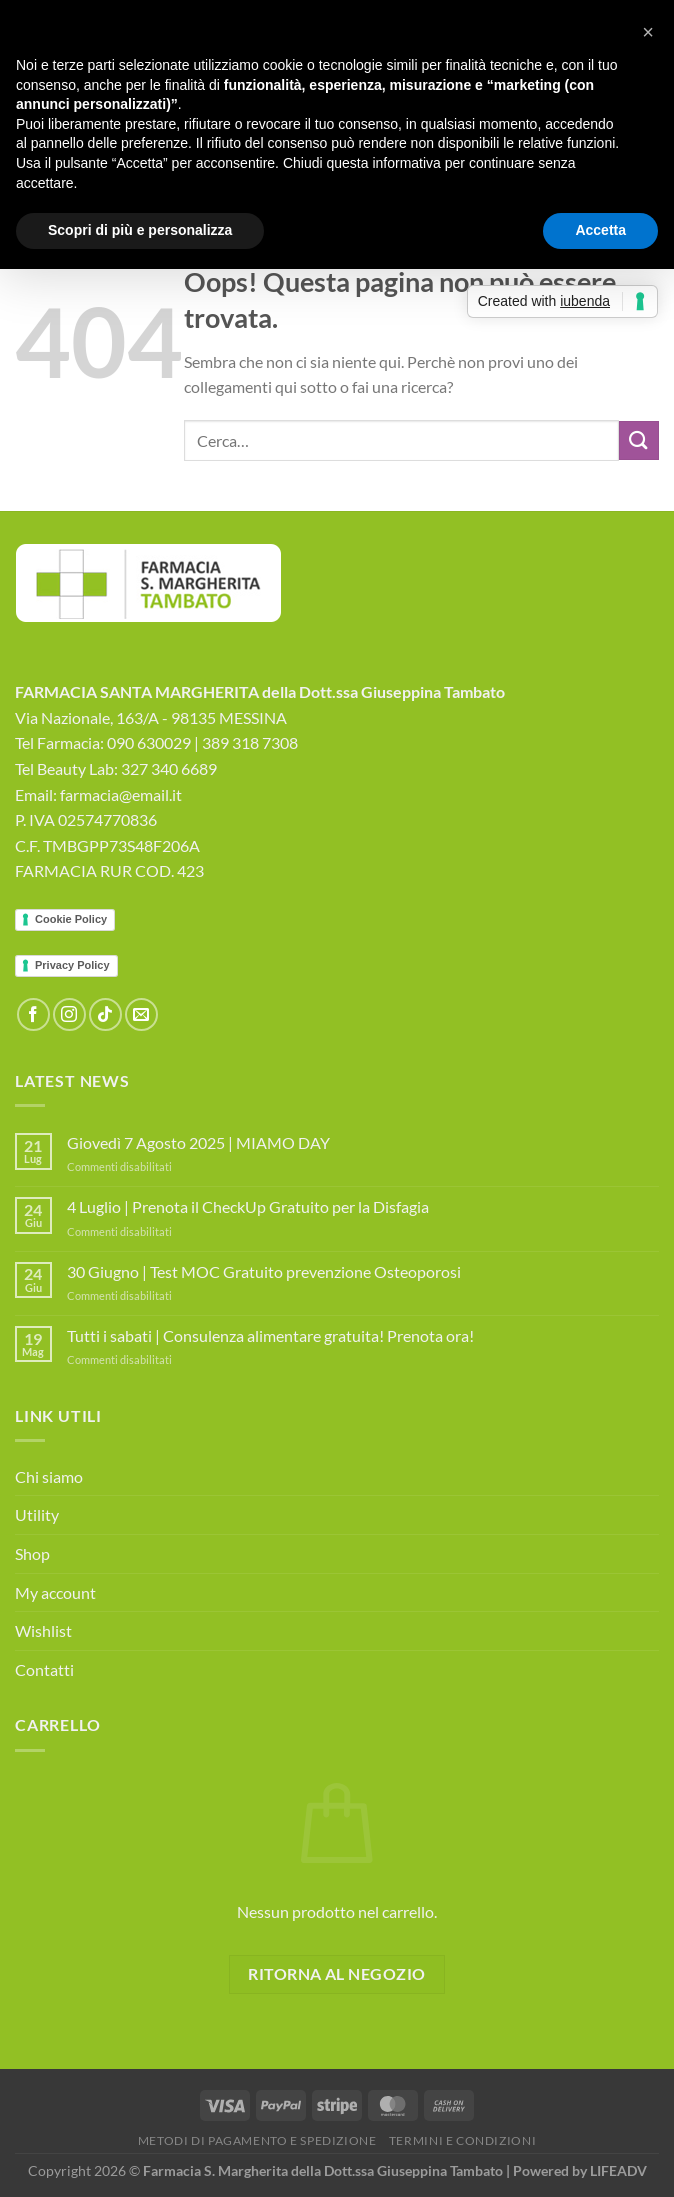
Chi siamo (49, 1476)
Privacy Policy (72, 965)
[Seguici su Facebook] (33, 1014)
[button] (648, 32)
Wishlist (43, 1630)
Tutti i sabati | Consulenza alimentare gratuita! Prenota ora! (270, 1335)
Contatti (44, 1669)
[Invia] (639, 440)
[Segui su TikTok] (105, 1014)
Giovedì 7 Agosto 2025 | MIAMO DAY (198, 1142)
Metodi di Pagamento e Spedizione (257, 2140)
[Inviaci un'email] (141, 1014)
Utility (37, 1514)
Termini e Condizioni (462, 2140)
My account (55, 1592)
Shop (32, 1553)
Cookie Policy (71, 919)
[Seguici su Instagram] (69, 1014)
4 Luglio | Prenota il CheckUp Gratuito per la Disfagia (248, 1206)
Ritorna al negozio (336, 1974)
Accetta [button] (600, 230)
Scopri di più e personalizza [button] (140, 230)
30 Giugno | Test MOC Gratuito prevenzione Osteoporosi (264, 1271)
